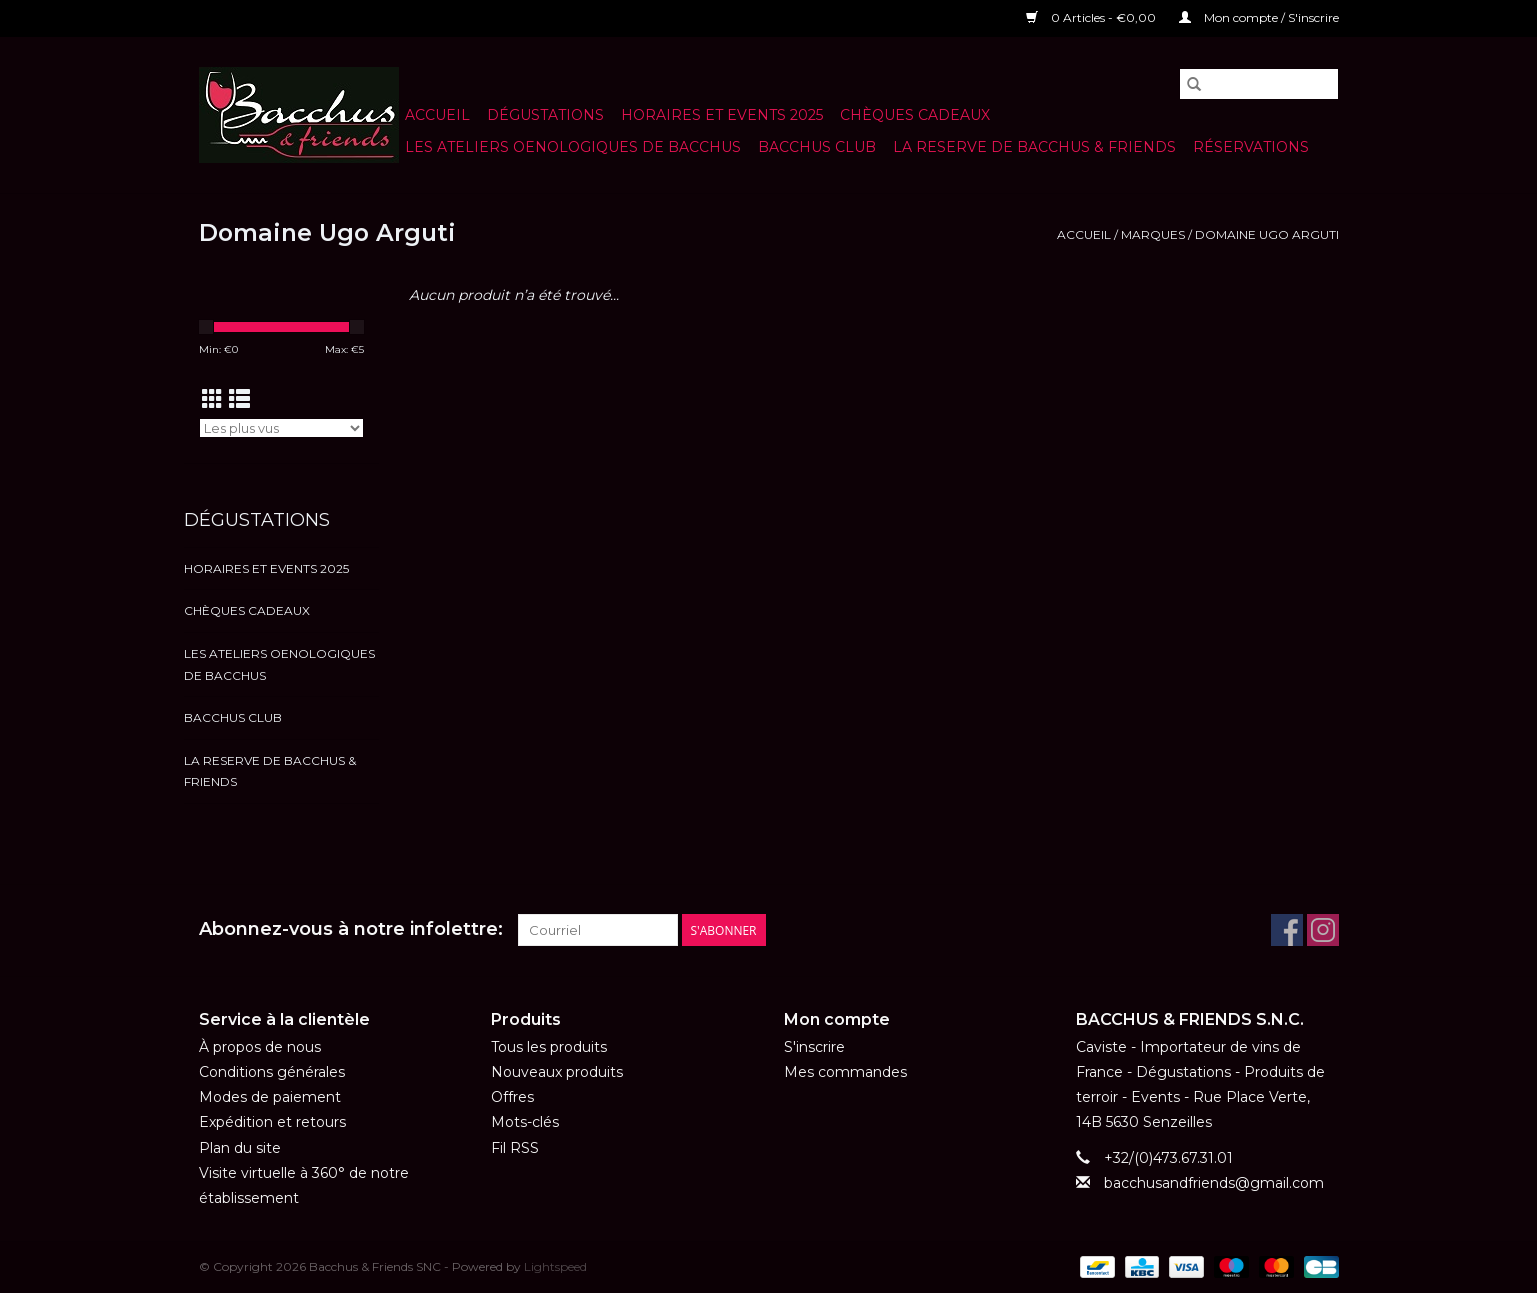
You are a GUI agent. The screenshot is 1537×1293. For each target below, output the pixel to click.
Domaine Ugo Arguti (1267, 234)
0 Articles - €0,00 (1092, 17)
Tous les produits (549, 1047)
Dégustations (545, 115)
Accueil (437, 115)
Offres (512, 1097)
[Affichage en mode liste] (239, 399)
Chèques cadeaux (915, 115)
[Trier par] (281, 428)
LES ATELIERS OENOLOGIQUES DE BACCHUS (573, 147)
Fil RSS (515, 1148)
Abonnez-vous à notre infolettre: (351, 929)
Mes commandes (845, 1072)
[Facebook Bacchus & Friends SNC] (1287, 930)
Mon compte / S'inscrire (1259, 17)
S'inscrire (814, 1047)
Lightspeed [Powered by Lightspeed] (555, 1266)
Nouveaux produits (557, 1072)
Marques (1153, 234)
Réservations (1251, 147)
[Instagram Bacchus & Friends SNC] (1323, 930)
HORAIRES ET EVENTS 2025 (722, 115)
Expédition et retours (272, 1122)
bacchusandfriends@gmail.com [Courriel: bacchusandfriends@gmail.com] (1214, 1183)
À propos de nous (260, 1047)
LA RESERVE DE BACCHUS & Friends (1034, 147)
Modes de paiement (270, 1097)
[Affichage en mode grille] (212, 399)
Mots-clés (525, 1122)
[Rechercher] (1259, 84)
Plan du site (240, 1148)
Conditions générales (272, 1072)
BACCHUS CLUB (817, 147)
